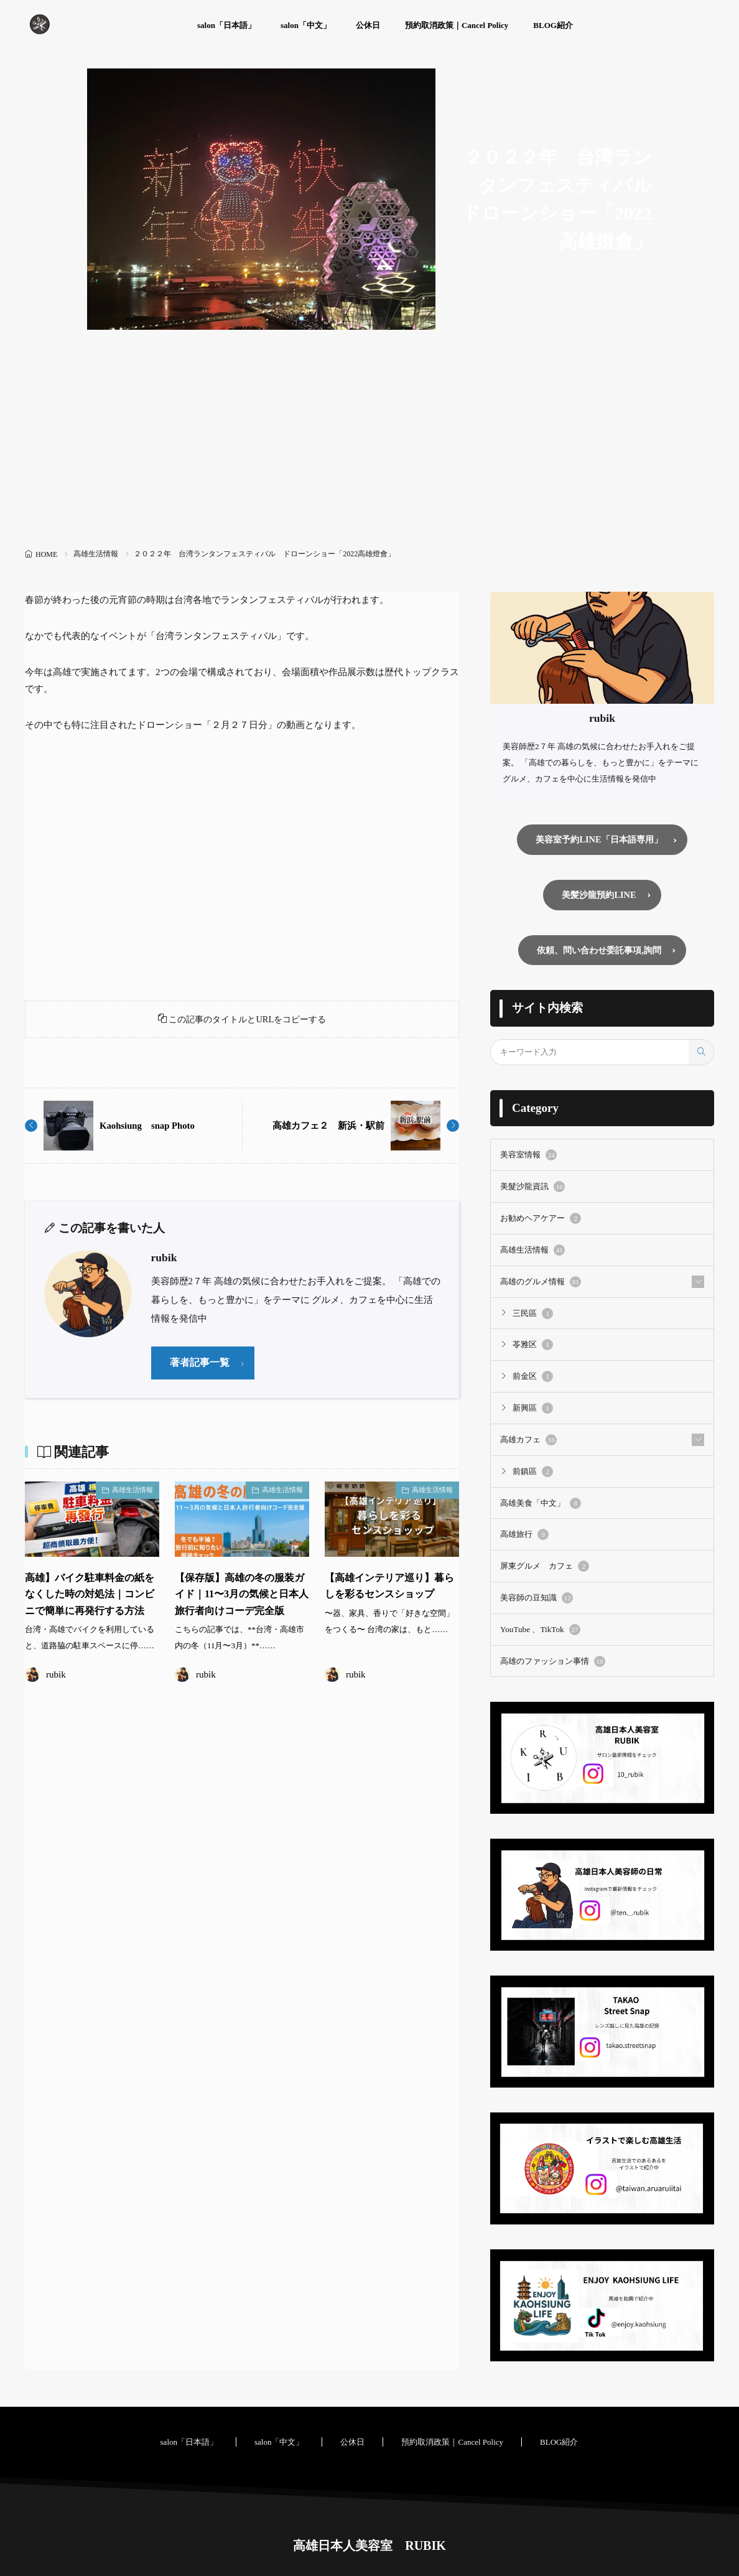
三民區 (533, 1314)
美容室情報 (528, 1157)
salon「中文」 (306, 25)
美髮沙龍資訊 (532, 1189)
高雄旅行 (524, 1534)
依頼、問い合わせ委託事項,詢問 (599, 952)
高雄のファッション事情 (552, 1660)
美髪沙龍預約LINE (599, 896)
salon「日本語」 (226, 25)
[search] (701, 1054)
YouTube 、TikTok (539, 1629)
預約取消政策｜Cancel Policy (456, 25)
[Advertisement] (369, 451)
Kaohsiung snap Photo (151, 1129)
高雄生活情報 (95, 553)
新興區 (533, 1408)
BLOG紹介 (553, 25)
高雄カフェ (528, 1440)
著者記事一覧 (201, 1367)
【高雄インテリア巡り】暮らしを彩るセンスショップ (386, 1599)
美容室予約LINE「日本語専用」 (599, 840)
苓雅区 (533, 1345)
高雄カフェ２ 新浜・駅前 (324, 1129)
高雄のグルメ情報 (540, 1283)
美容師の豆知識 (536, 1597)
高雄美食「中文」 (540, 1503)
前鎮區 (533, 1471)
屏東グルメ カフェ (544, 1566)
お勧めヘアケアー (540, 1220)
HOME (46, 554)
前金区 (533, 1377)
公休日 (368, 25)
